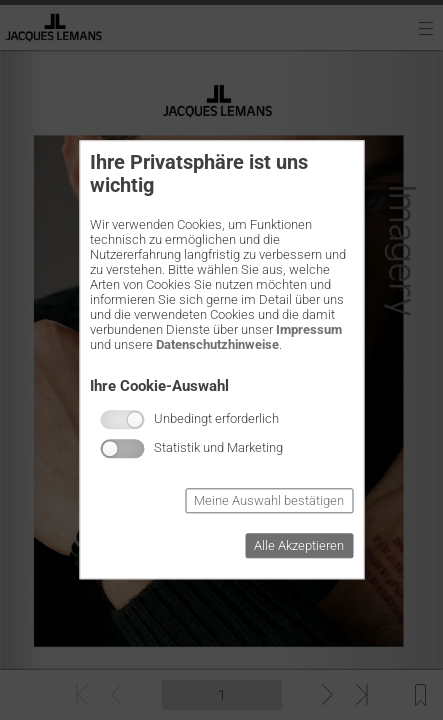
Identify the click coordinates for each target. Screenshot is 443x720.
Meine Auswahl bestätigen (269, 501)
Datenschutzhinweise (217, 344)
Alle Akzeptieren (299, 546)
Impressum (309, 329)
